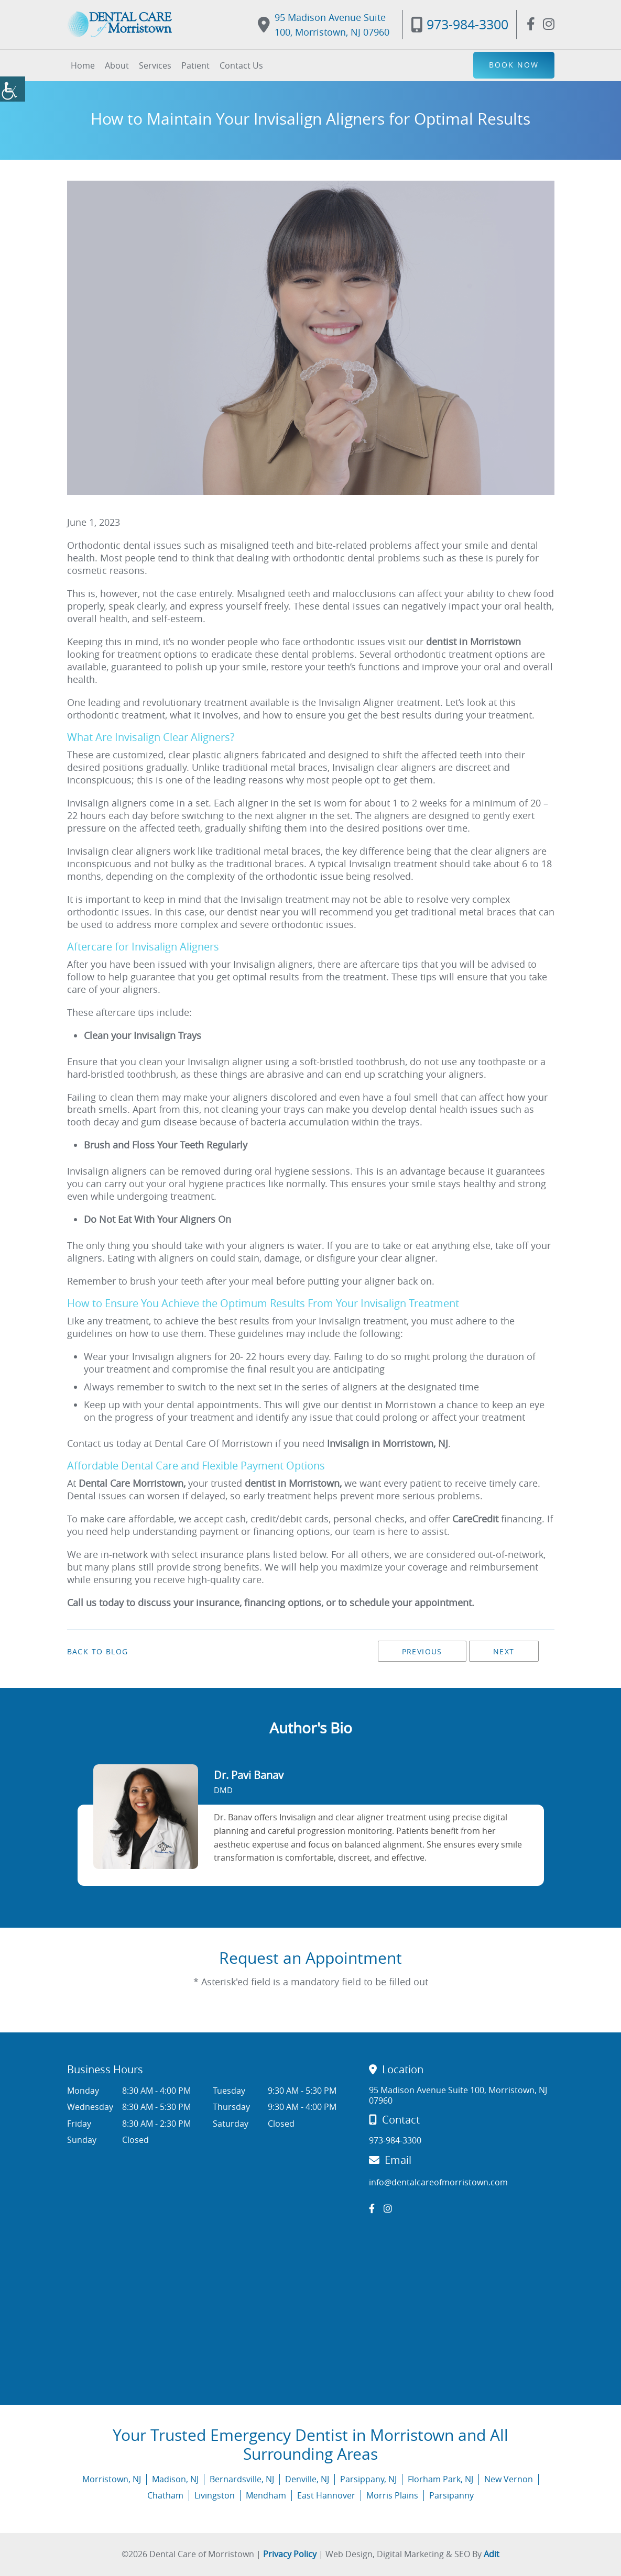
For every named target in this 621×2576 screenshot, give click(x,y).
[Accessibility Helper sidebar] (12, 89)
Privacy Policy (290, 2554)
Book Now (514, 65)
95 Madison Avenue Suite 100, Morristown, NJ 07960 (323, 24)
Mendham (266, 2495)
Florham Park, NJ (440, 2479)
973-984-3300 (459, 24)
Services (155, 65)
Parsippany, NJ (368, 2479)
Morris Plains (392, 2495)
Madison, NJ (175, 2479)
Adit (491, 2554)
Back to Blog (97, 1651)
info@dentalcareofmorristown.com (438, 2182)
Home (83, 65)
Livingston (214, 2495)
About (117, 65)
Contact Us (241, 65)
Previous (422, 1651)
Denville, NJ (307, 2479)
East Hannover (326, 2495)
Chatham (165, 2495)
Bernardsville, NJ (242, 2479)
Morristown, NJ (111, 2479)
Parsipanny (451, 2495)
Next (504, 1651)
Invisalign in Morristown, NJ (387, 1443)
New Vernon (508, 2479)
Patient (195, 65)
